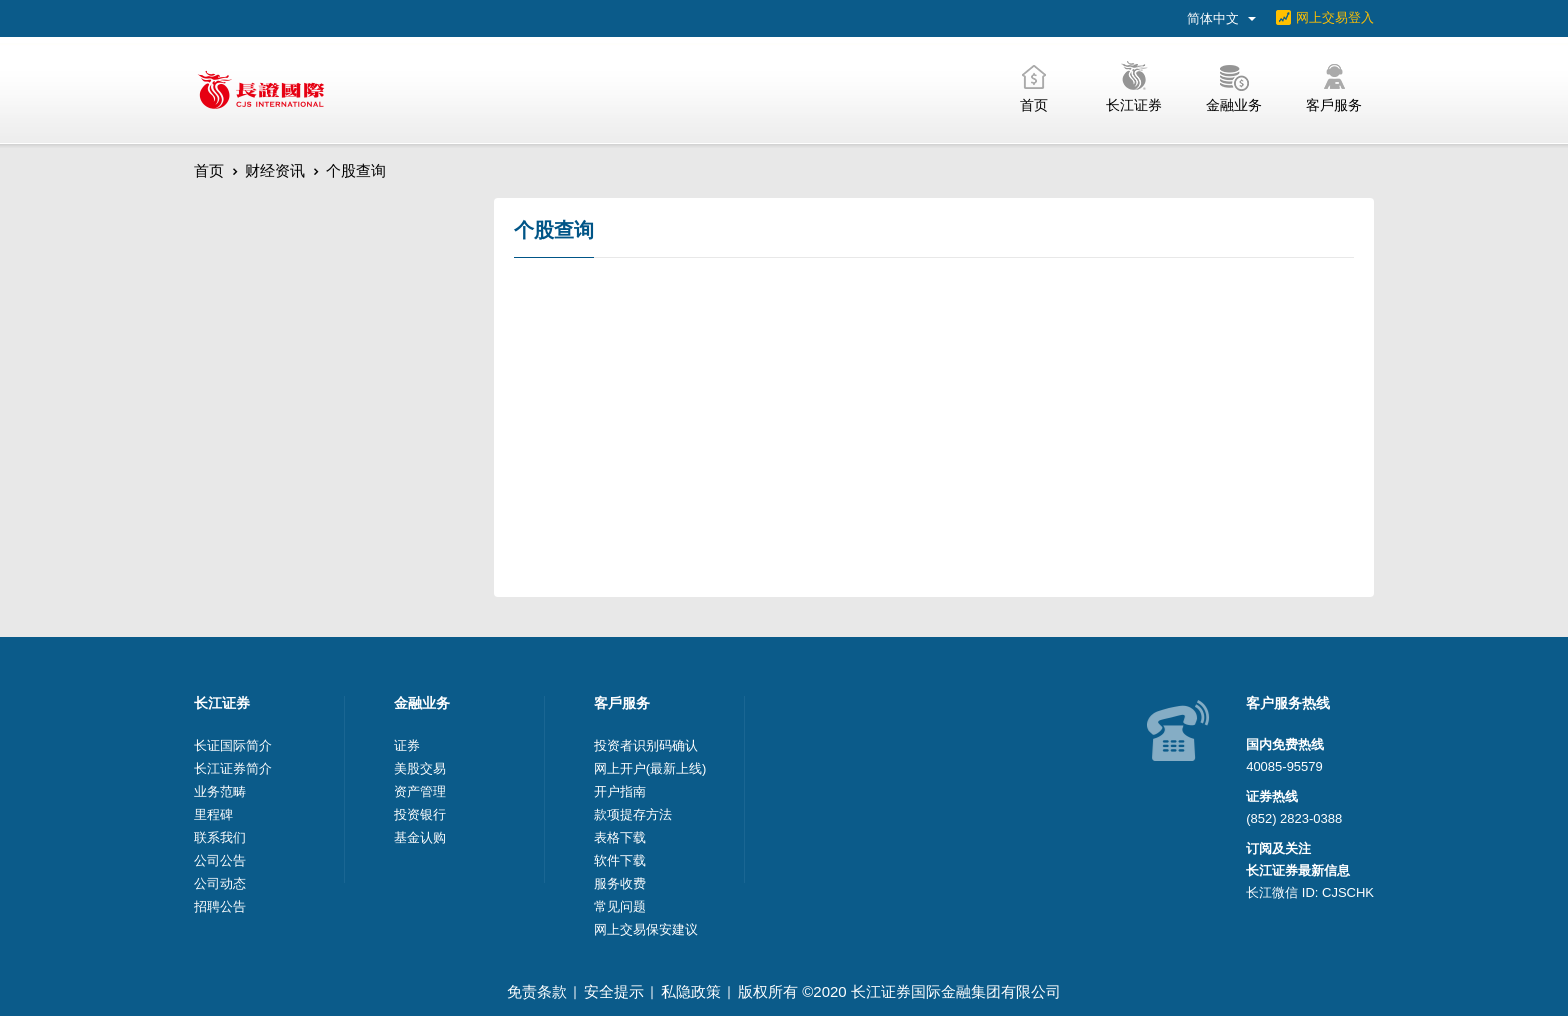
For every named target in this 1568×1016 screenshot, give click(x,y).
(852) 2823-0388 (1294, 818)
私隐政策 (691, 991)
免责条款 (537, 991)
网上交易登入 (1335, 17)
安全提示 (614, 991)
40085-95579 (1284, 766)
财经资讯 (275, 170)
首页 (209, 170)
